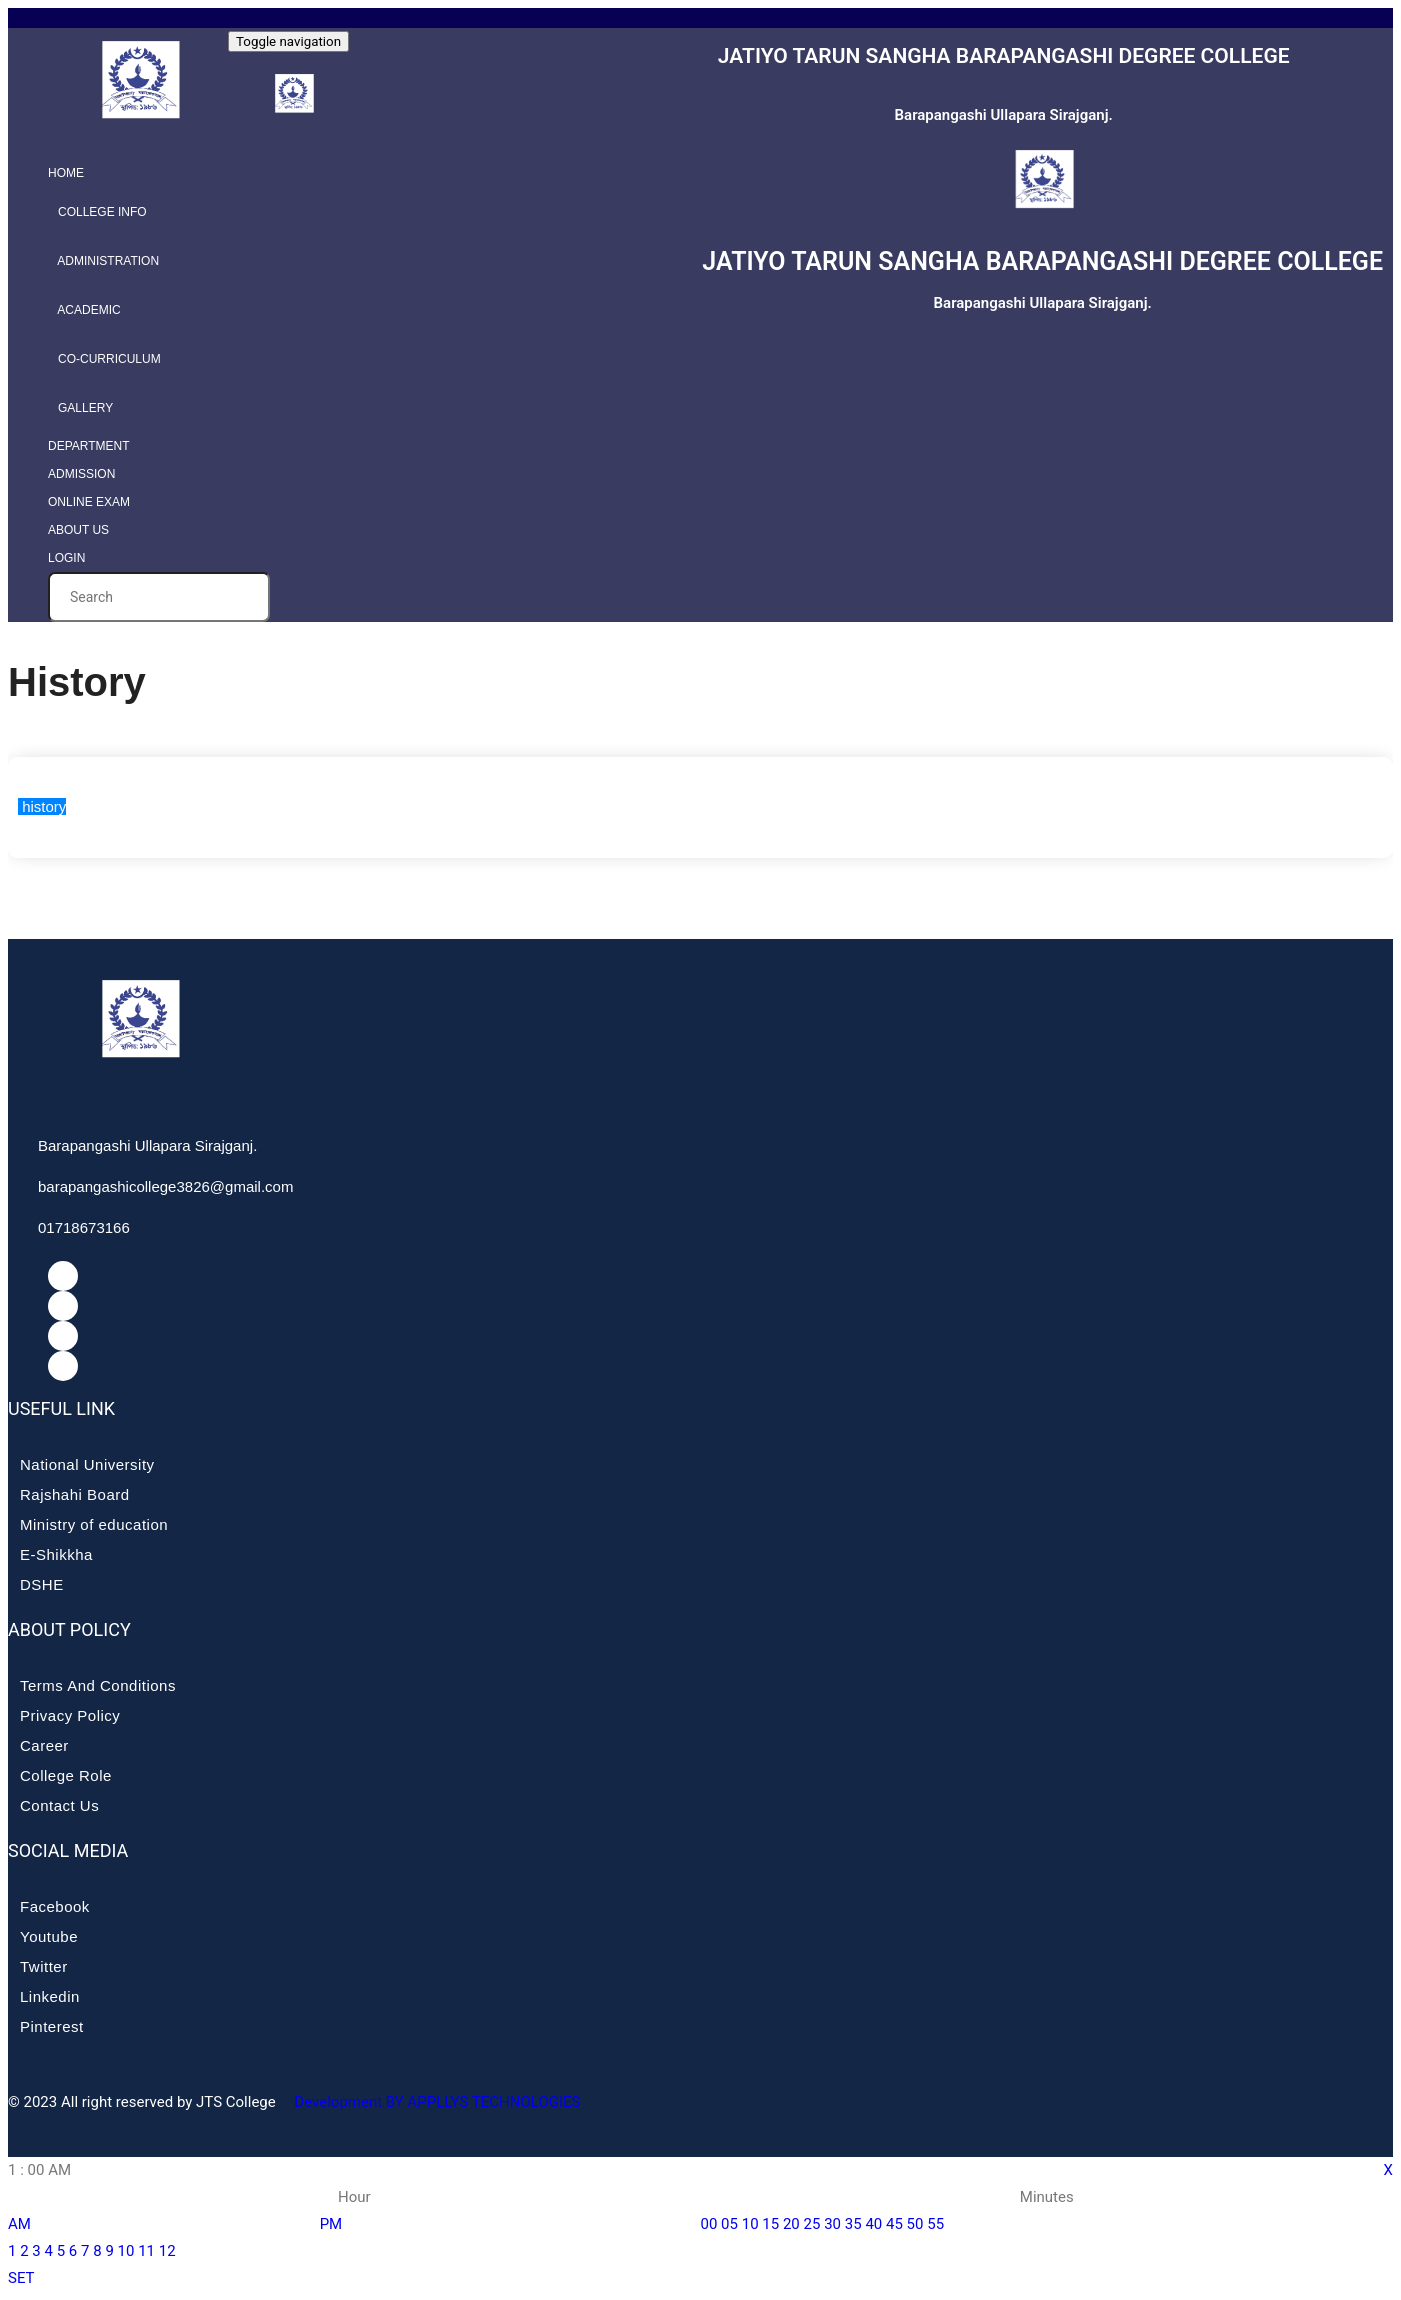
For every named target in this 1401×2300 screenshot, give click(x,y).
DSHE (42, 1584)
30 (832, 2224)
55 (935, 2224)
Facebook (55, 1906)
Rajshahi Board (75, 1494)
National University (87, 1464)
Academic (84, 310)
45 (894, 2224)
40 (873, 2224)
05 (729, 2224)
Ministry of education (94, 1524)
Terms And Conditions (98, 1685)
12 (167, 2251)
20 (791, 2224)
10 (126, 2251)
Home (66, 173)
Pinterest (52, 2026)
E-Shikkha (56, 1554)
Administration (103, 261)
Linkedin (50, 1996)
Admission (81, 474)
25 (812, 2224)
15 (770, 2224)
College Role (66, 1775)
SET (21, 2278)
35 (853, 2224)
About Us (78, 530)
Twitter (44, 1966)
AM (19, 2224)
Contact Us (59, 1805)
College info (97, 212)
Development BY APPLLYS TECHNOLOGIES (436, 2102)
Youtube (49, 1936)
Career (44, 1745)
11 (146, 2251)
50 (915, 2224)
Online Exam (89, 502)
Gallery (80, 408)
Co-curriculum (104, 359)
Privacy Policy (70, 1715)
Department (89, 446)
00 (709, 2224)
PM (331, 2224)
